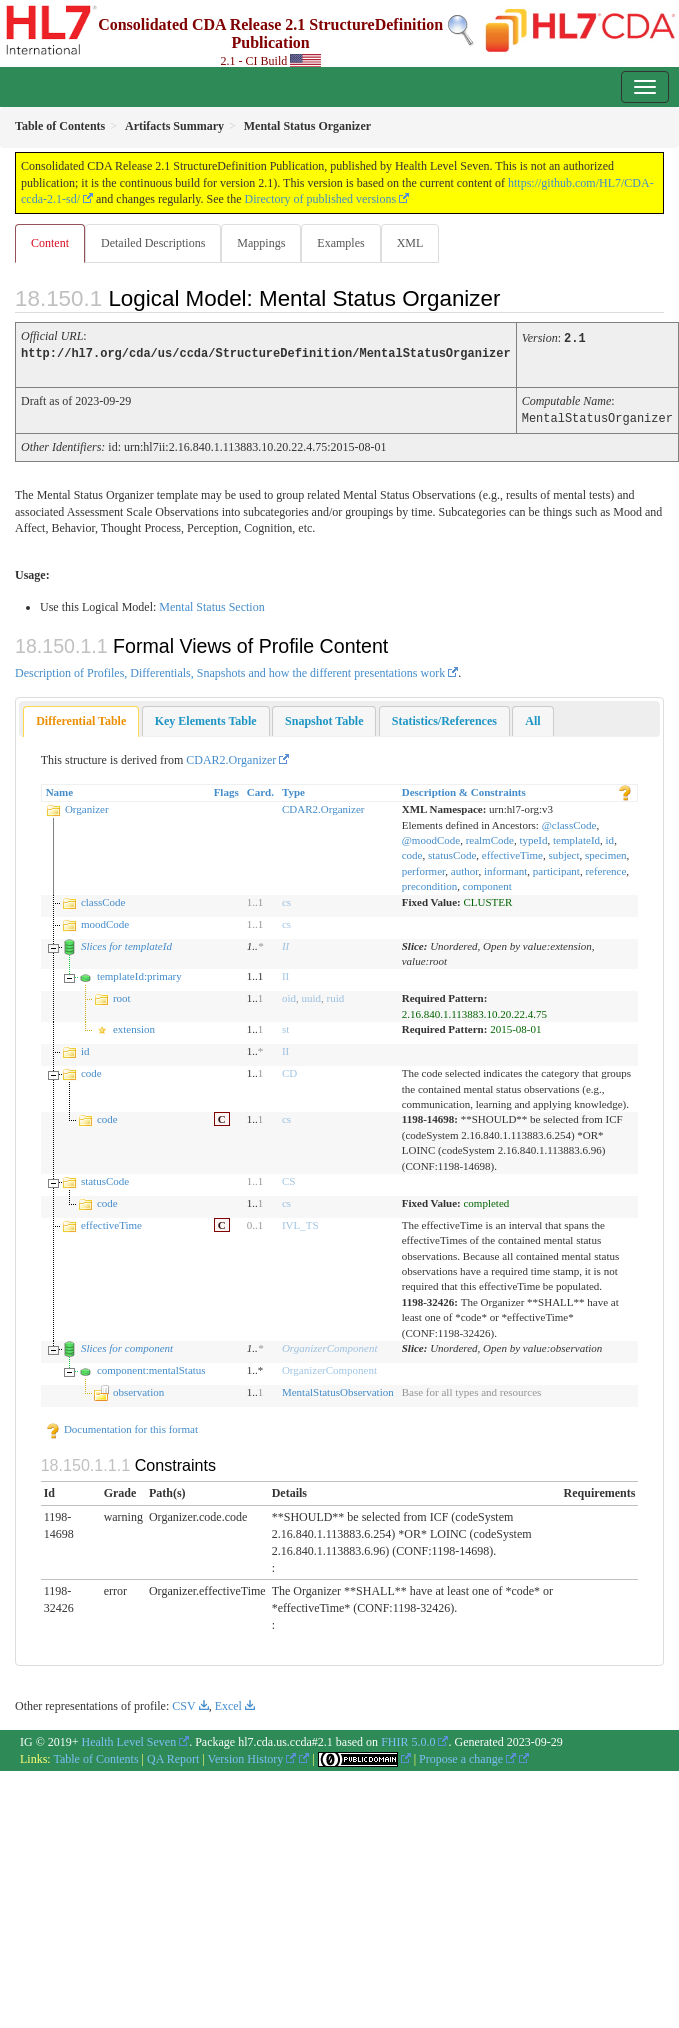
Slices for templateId (126, 943)
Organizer (87, 806)
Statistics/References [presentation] (444, 718)
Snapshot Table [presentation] (324, 718)
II (285, 943)
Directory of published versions (320, 199)
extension (134, 1026)
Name (60, 789)
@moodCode (431, 837)
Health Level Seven (129, 1739)
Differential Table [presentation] (81, 718)
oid (289, 995)
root (122, 995)
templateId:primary (139, 973)
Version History (252, 1756)
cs (286, 899)
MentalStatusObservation (338, 1389)
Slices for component (127, 1345)
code (412, 852)
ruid (336, 995)
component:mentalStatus (151, 1367)
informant (505, 868)
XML (410, 243)
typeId (533, 837)
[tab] (81, 718)
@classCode (569, 822)
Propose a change (467, 1756)
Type (293, 789)
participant (556, 868)
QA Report (173, 1756)
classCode (103, 899)
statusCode (452, 852)
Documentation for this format (121, 1426)
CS (288, 1178)
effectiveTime (512, 852)
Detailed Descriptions (153, 243)
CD (289, 1070)
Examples (340, 243)
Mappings (261, 243)
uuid (311, 995)
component (487, 883)
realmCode (490, 837)
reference (605, 868)
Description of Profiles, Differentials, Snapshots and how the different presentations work (230, 670)
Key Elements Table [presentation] (206, 718)
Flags (226, 789)
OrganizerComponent (330, 1345)
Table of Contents (95, 1756)
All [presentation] (532, 718)
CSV (183, 1703)
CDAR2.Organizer (231, 757)
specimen (606, 852)
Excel (228, 1703)
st (285, 1026)
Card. (260, 789)
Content (50, 243)
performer (424, 868)
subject (563, 852)
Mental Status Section (211, 604)
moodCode (105, 921)
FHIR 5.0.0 (408, 1739)
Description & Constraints (464, 789)
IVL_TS (300, 1222)
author (465, 868)
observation (138, 1389)
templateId (576, 837)
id (610, 837)
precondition (430, 883)
